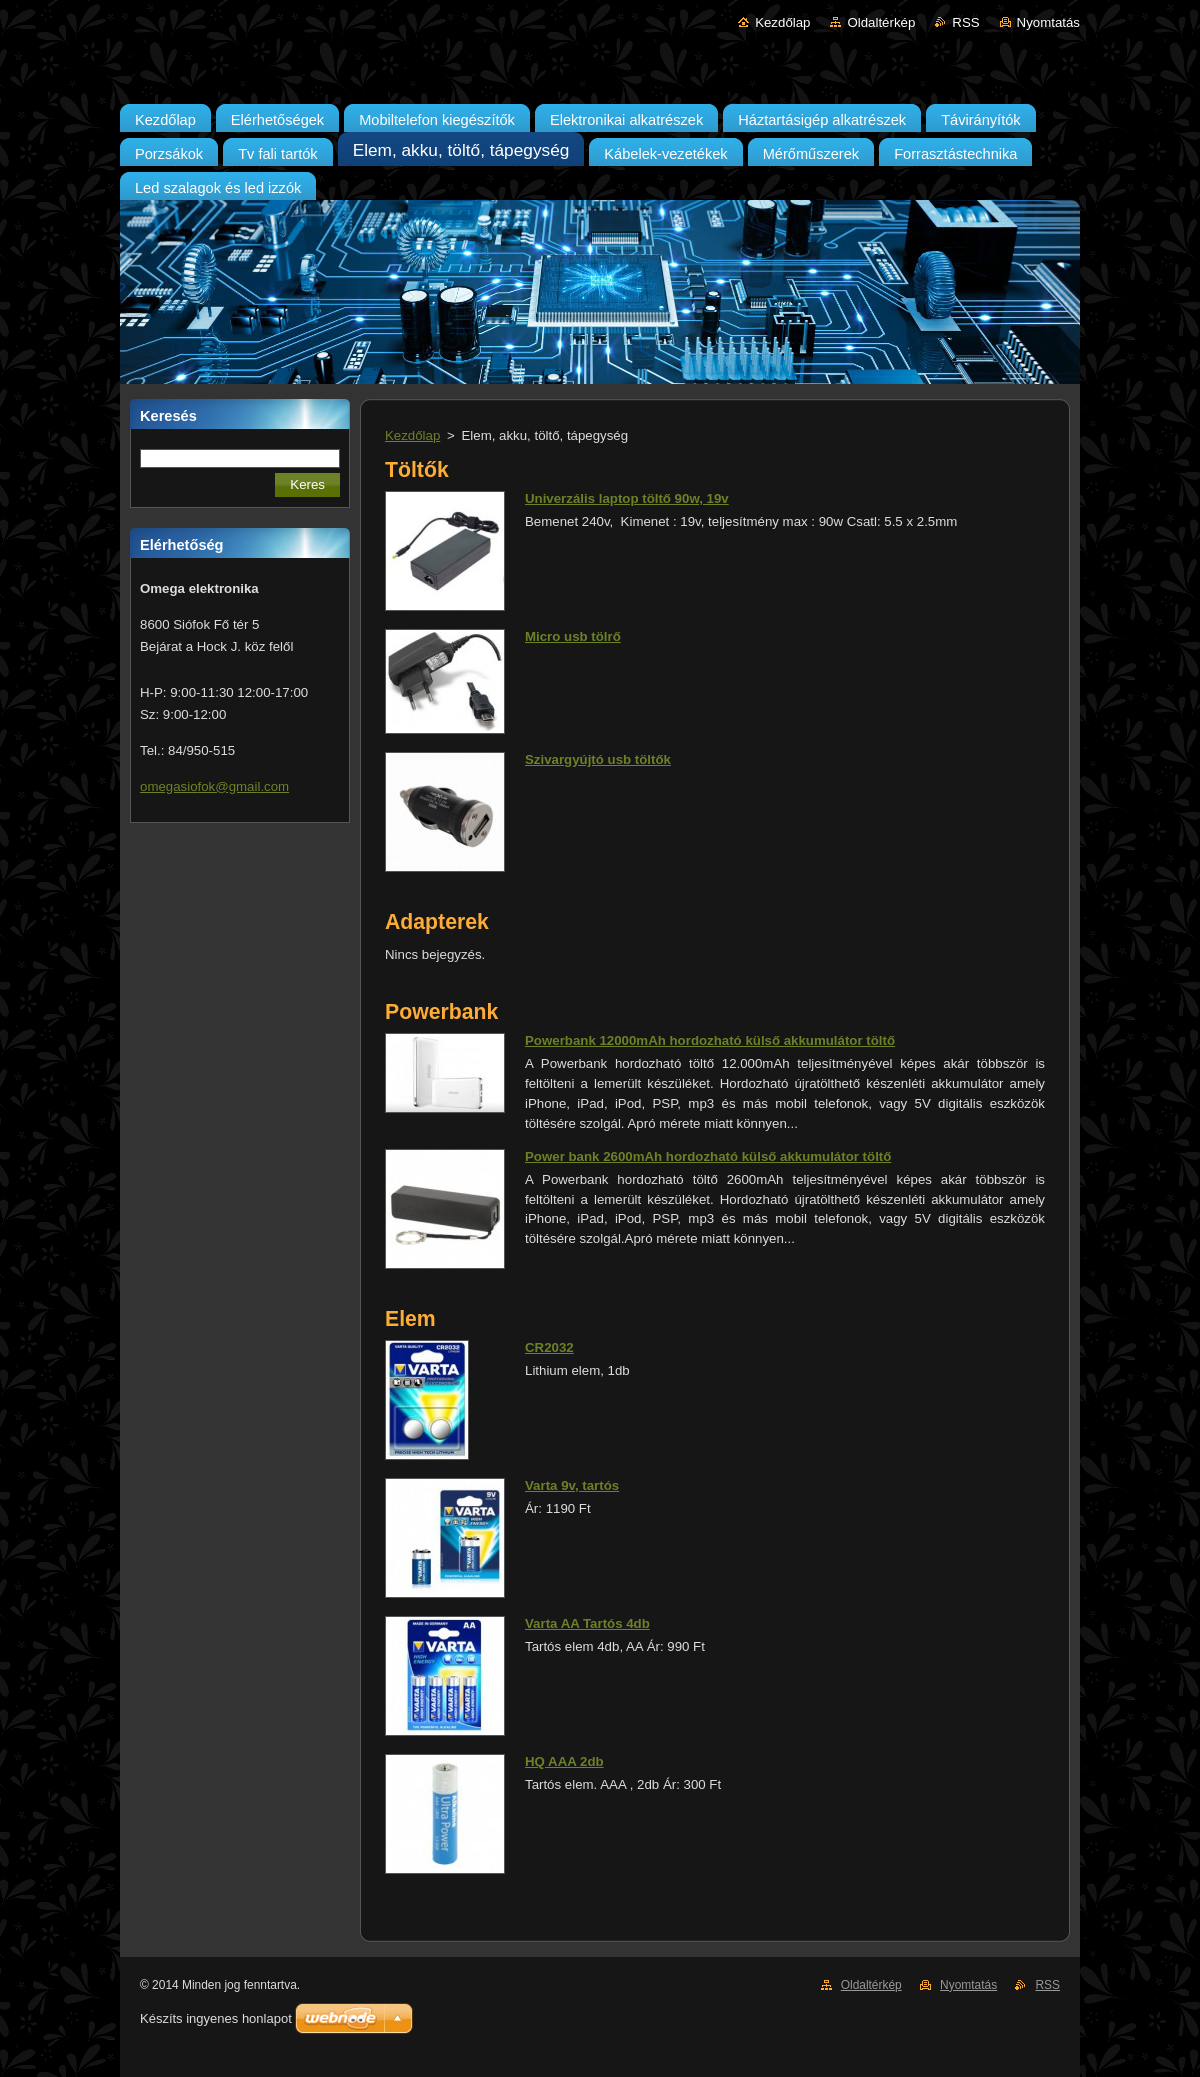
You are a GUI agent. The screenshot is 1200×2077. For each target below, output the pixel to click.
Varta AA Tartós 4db (587, 1623)
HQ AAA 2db (564, 1761)
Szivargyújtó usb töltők (598, 759)
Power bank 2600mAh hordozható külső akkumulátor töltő (708, 1156)
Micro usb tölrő (573, 636)
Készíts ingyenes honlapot (216, 2018)
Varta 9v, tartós (572, 1485)
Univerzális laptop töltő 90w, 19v (627, 498)
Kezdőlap (782, 22)
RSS (965, 22)
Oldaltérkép (881, 22)
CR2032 (549, 1347)
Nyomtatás (1048, 22)
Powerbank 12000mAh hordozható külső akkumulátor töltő (710, 1040)
